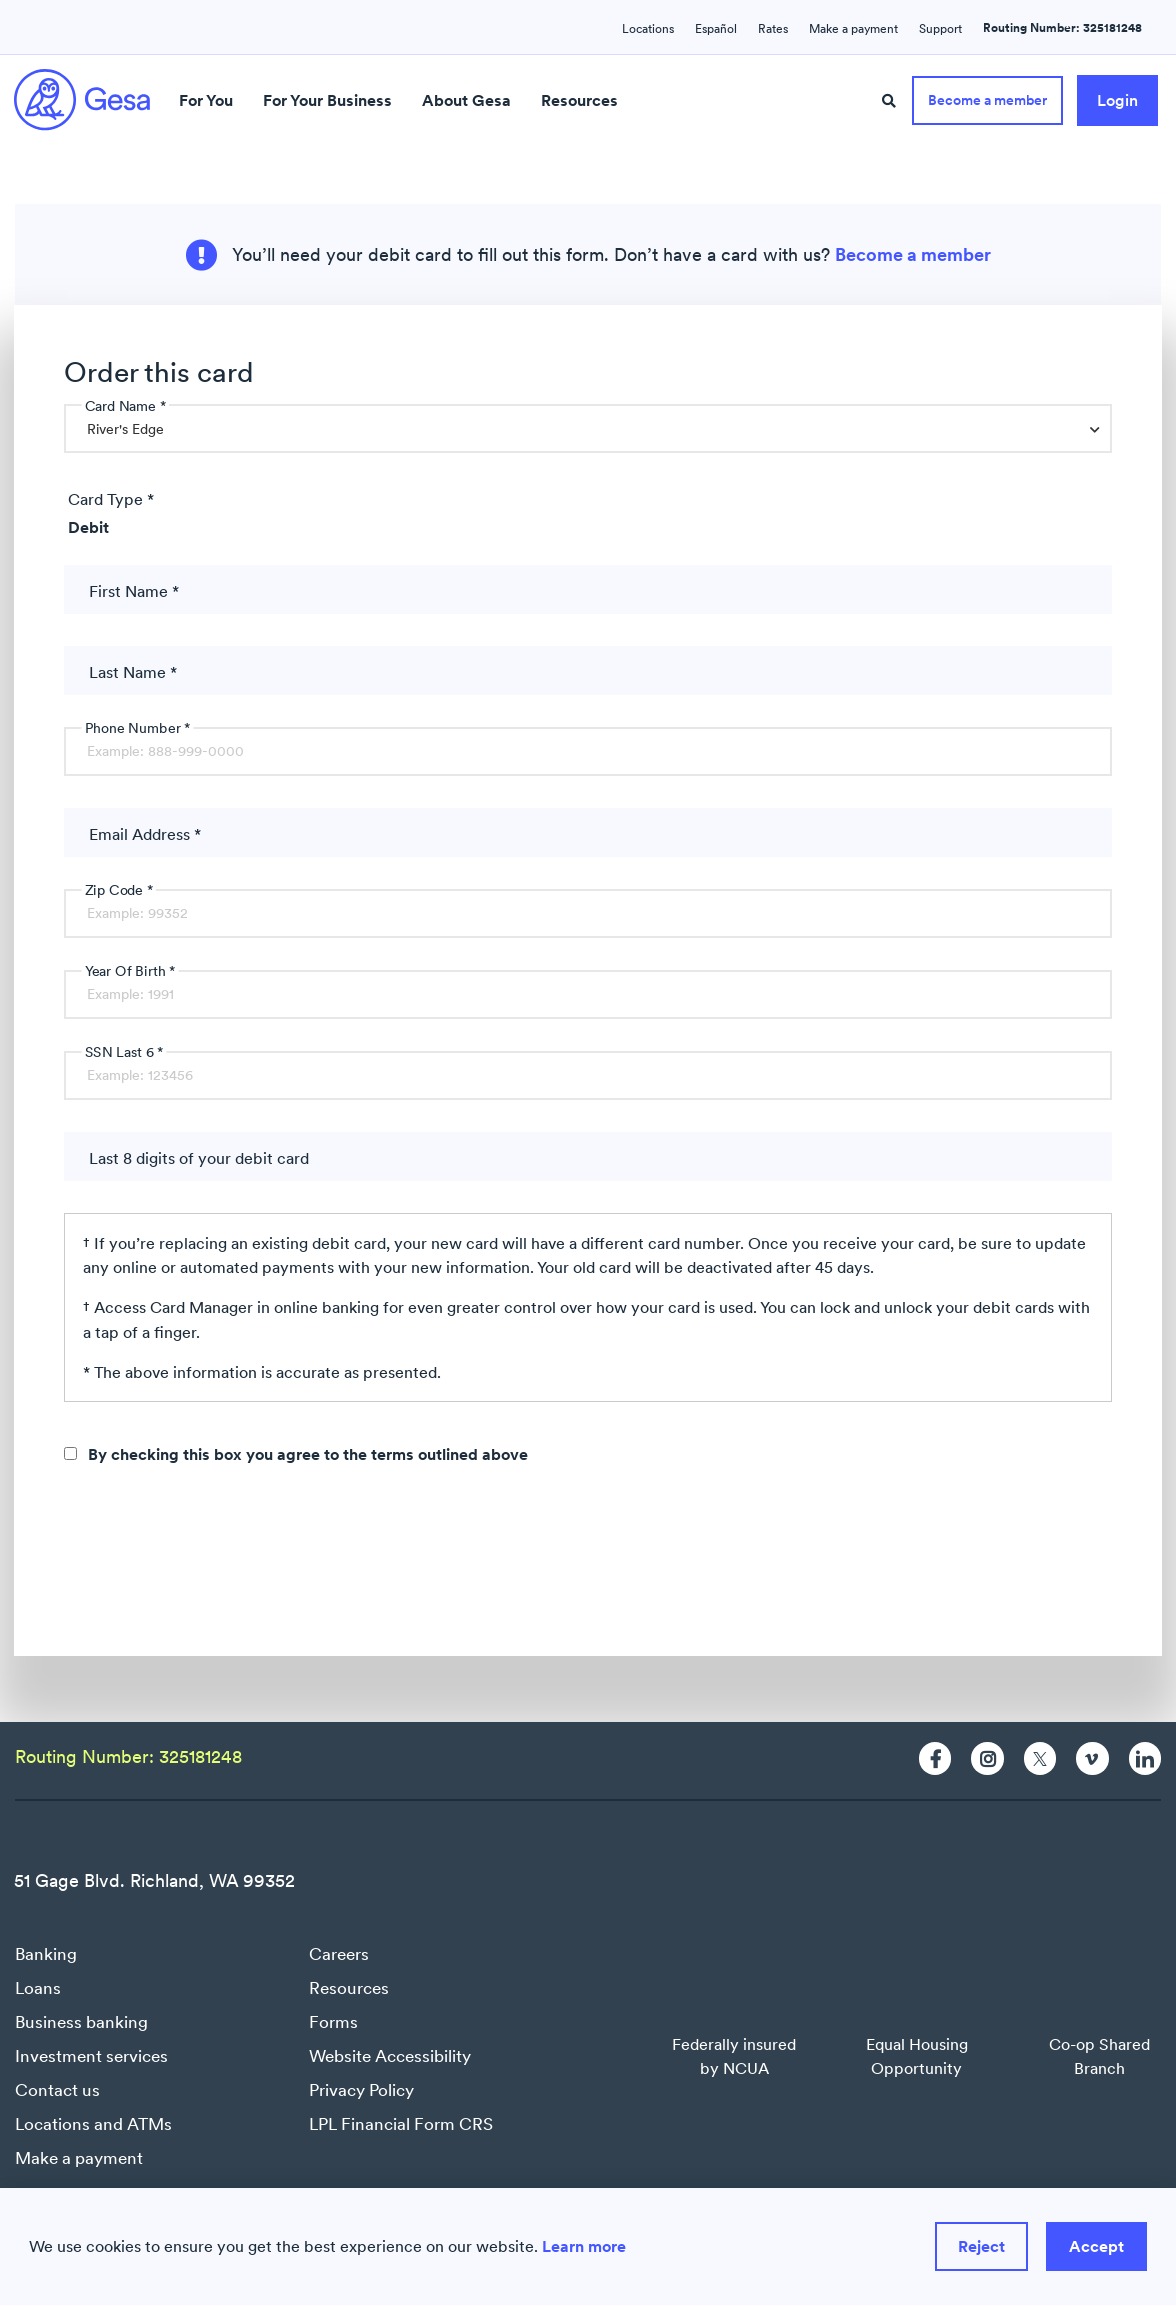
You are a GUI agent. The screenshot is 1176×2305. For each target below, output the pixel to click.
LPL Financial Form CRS (401, 2124)
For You (206, 100)
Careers (339, 1954)
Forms (333, 2022)
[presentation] (216, 1562)
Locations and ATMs (93, 2124)
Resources (579, 100)
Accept (1096, 2246)
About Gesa (466, 100)
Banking (46, 1954)
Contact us (57, 2090)
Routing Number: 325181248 (1062, 27)
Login (1117, 100)
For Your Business (327, 100)
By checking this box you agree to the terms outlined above (308, 1454)
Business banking (81, 2022)
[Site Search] (889, 101)
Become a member (913, 255)
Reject (981, 2246)
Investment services (91, 2056)
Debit (88, 527)
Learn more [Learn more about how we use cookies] (584, 2246)
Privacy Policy (361, 2090)
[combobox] (588, 428)
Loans (38, 1988)
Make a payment (79, 2158)
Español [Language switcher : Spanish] (716, 28)
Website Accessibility (390, 2056)
